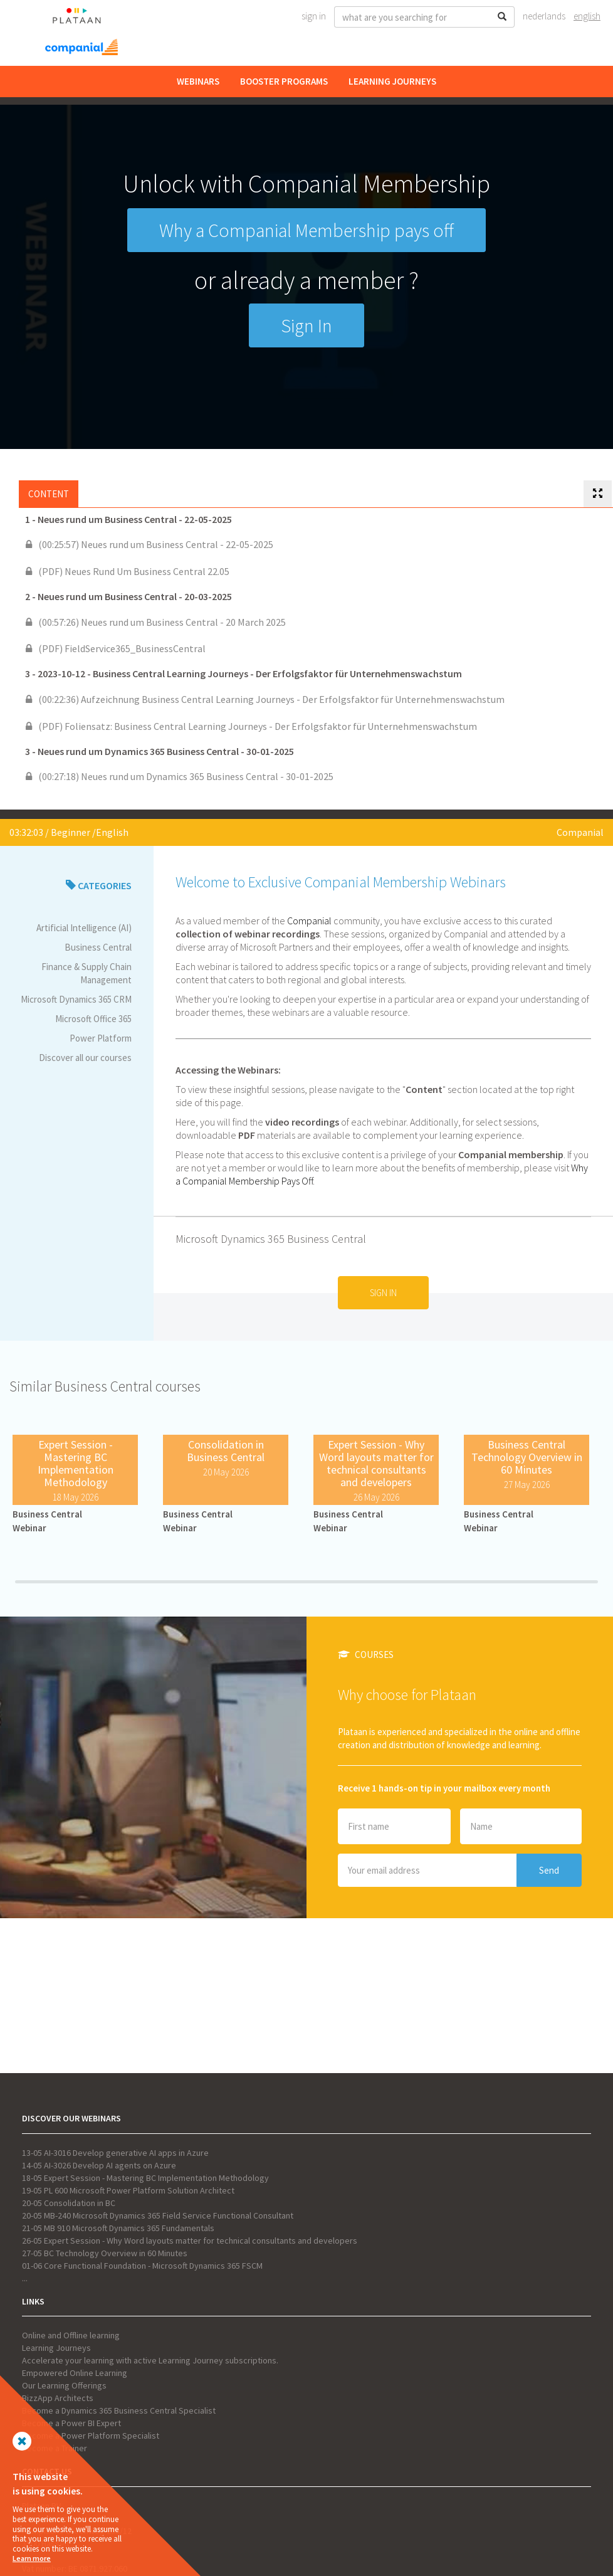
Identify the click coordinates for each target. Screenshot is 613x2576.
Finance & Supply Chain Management (86, 973)
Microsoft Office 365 (93, 1019)
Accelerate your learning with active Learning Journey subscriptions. (150, 2360)
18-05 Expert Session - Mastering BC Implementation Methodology (145, 2177)
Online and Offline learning (71, 2335)
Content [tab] (48, 494)
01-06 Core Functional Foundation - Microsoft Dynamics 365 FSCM (142, 2265)
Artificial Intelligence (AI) (84, 928)
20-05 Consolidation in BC (68, 2203)
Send (549, 1870)
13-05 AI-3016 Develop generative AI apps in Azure (115, 2152)
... (25, 2278)
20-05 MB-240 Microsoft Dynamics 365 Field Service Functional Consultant (157, 2215)
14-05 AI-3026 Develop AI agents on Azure (99, 2165)
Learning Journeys (392, 81)
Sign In (313, 16)
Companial (580, 832)
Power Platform (101, 1038)
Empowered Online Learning (74, 2372)
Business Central (98, 947)
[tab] (598, 493)
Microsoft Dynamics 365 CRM (76, 999)
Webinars (198, 81)
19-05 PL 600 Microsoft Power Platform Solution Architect (128, 2190)
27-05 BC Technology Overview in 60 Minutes (104, 2253)
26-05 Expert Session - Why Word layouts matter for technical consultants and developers (189, 2240)
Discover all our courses (85, 1058)
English (587, 16)
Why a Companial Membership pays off (306, 230)
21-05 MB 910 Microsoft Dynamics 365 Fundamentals (118, 2228)
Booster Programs (284, 81)
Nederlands (544, 16)
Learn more (32, 2558)
